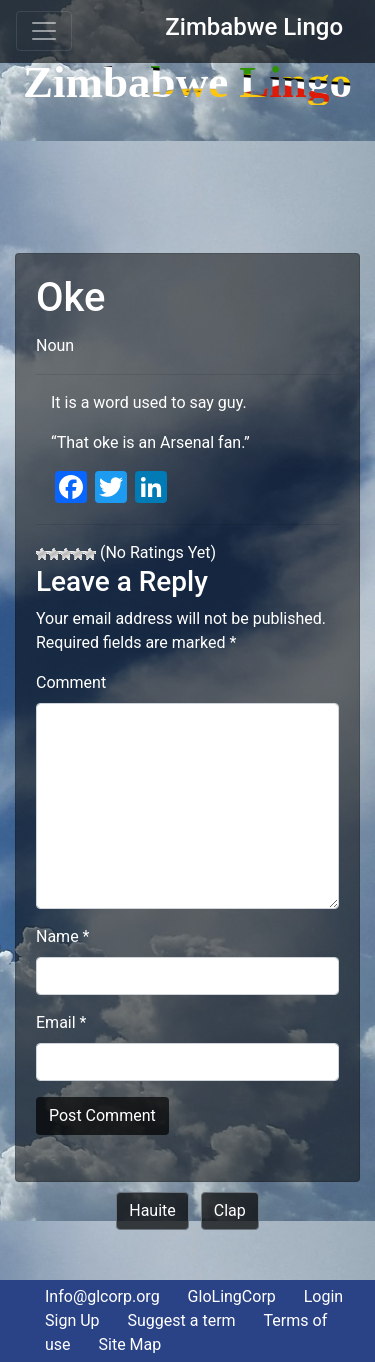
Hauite (152, 1210)
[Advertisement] (187, 168)
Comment (71, 682)
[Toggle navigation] (44, 31)
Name (63, 936)
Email (61, 1022)
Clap (230, 1210)
